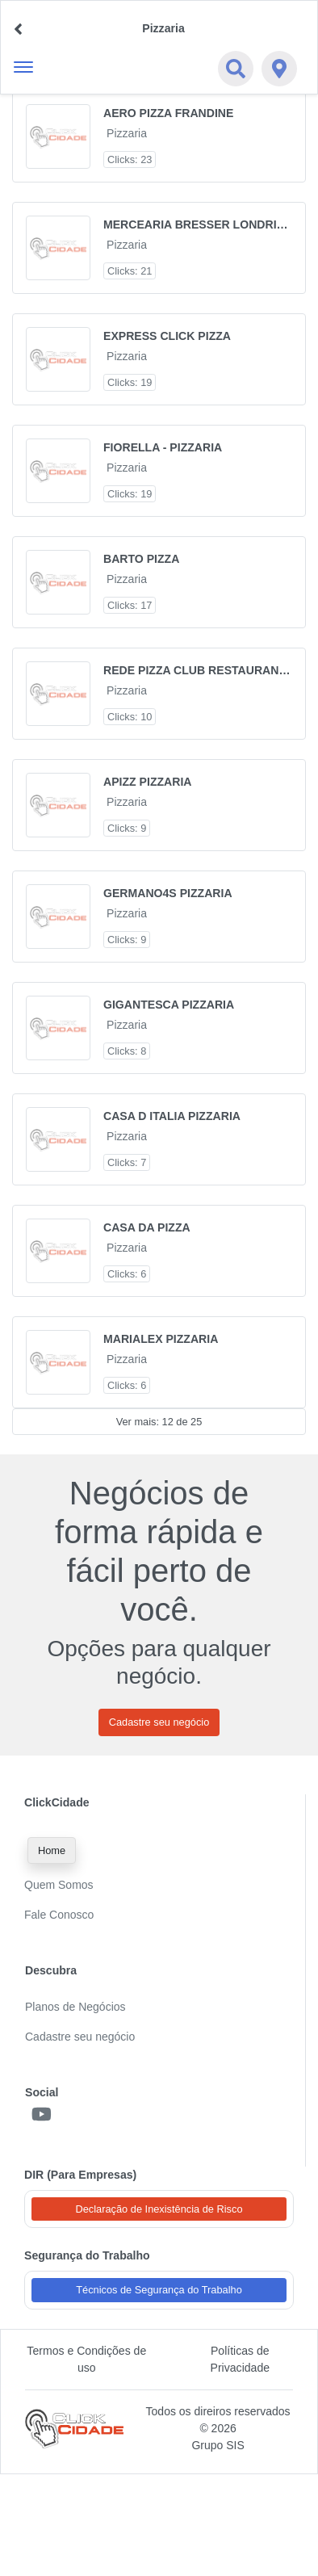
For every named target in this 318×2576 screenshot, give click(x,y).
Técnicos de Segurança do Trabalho (159, 2290)
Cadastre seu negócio (159, 1722)
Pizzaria (127, 133)
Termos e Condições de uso (86, 2359)
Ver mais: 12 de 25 (159, 1422)
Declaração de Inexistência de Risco (159, 2209)
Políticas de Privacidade (240, 2359)
